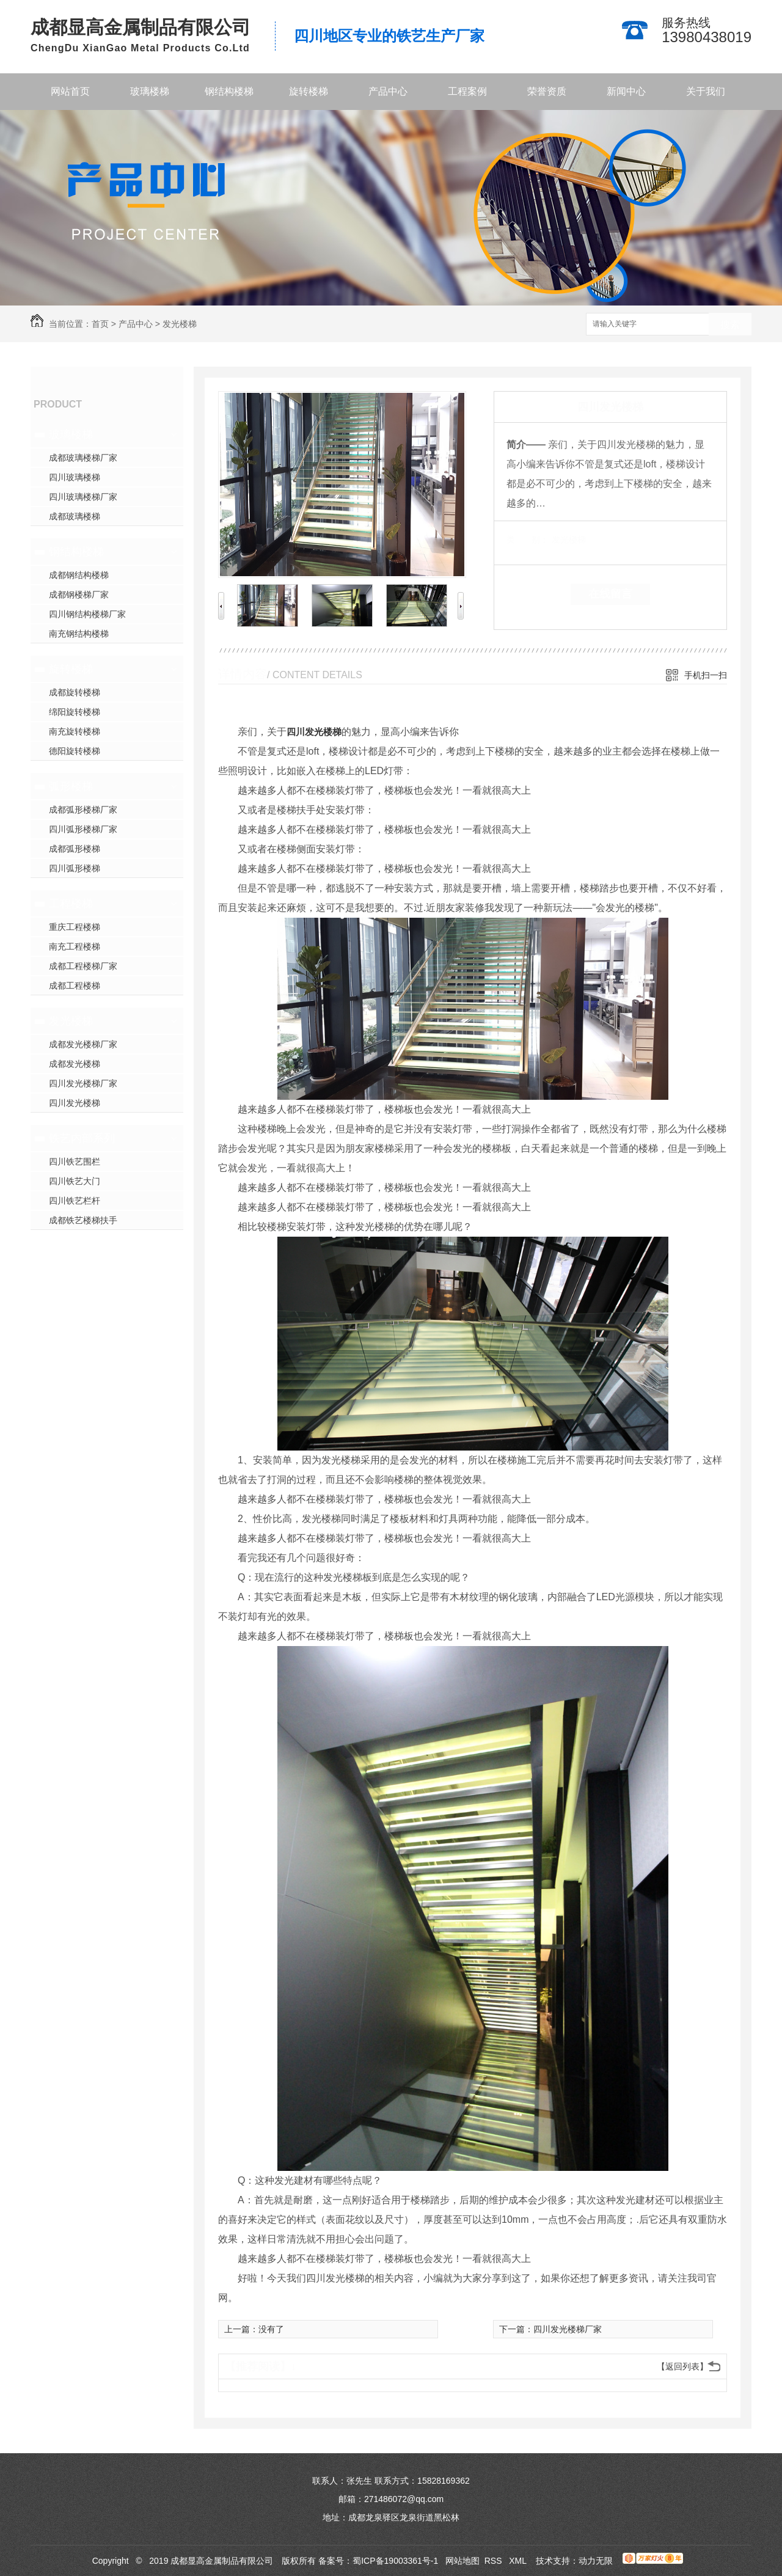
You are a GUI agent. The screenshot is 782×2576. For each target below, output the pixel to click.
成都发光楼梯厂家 (83, 1044)
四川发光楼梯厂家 (83, 1083)
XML (518, 2561)
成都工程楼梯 (74, 985)
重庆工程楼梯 (74, 927)
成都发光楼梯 (74, 1064)
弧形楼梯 (71, 786)
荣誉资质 (546, 91)
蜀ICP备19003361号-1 (395, 2561)
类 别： (527, 539)
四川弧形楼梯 (74, 868)
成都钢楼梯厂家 (79, 594)
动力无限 (596, 2561)
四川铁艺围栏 (74, 1161)
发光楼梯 (180, 324)
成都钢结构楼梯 (79, 575)
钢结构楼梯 (229, 91)
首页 (100, 324)
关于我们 (705, 91)
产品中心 (387, 91)
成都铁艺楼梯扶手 (83, 1220)
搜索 (730, 325)
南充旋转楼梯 (74, 731)
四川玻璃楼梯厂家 (83, 497)
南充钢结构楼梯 (79, 634)
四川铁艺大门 (74, 1181)
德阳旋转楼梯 (74, 751)
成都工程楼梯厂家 (83, 966)
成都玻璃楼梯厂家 (83, 458)
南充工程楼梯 (74, 946)
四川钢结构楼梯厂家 (87, 614)
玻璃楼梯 (149, 91)
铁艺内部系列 (82, 1138)
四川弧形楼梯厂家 (83, 829)
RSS (494, 2561)
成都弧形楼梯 (74, 849)
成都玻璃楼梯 (74, 516)
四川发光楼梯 (74, 1103)
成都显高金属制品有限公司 (140, 27)
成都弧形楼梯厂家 (83, 809)
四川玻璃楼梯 (74, 477)
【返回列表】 (682, 2366)
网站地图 (462, 2561)
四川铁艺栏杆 (74, 1201)
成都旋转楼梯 (74, 692)
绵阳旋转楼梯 (74, 712)
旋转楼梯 (308, 91)
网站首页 (70, 91)
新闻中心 (626, 91)
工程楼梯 (71, 904)
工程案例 (467, 91)
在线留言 (610, 594)
